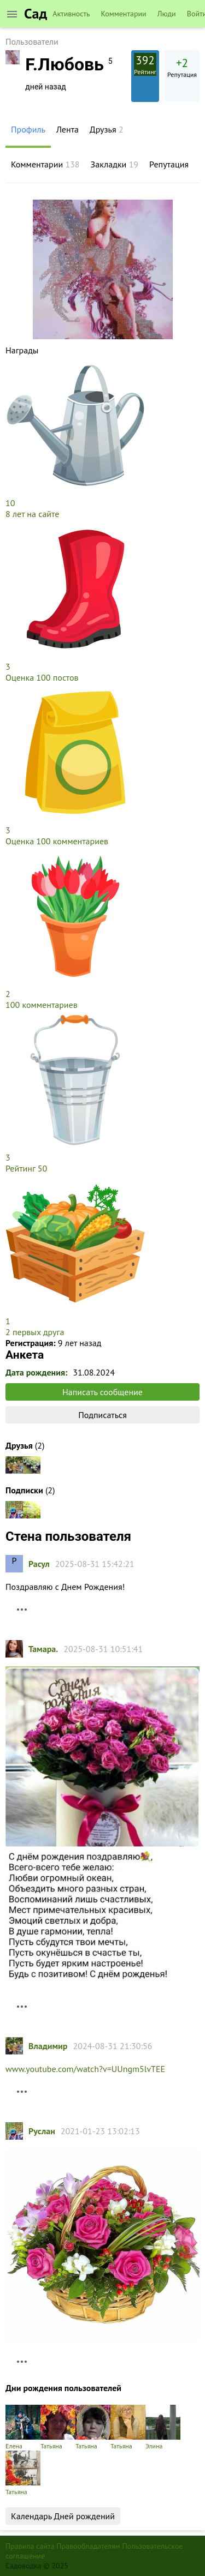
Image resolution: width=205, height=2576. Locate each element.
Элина (162, 2427)
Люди (166, 14)
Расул (39, 1563)
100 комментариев (41, 1004)
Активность (71, 14)
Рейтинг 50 (26, 1168)
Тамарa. (43, 1648)
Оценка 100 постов (42, 677)
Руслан (41, 2130)
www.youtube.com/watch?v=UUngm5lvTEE (85, 2068)
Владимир (47, 2045)
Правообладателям (88, 2546)
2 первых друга (34, 1331)
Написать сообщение (102, 1391)
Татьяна (57, 2427)
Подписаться (102, 1414)
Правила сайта (30, 2546)
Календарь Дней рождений (63, 2516)
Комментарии (124, 14)
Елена (22, 2427)
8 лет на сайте (32, 513)
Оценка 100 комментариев (56, 841)
